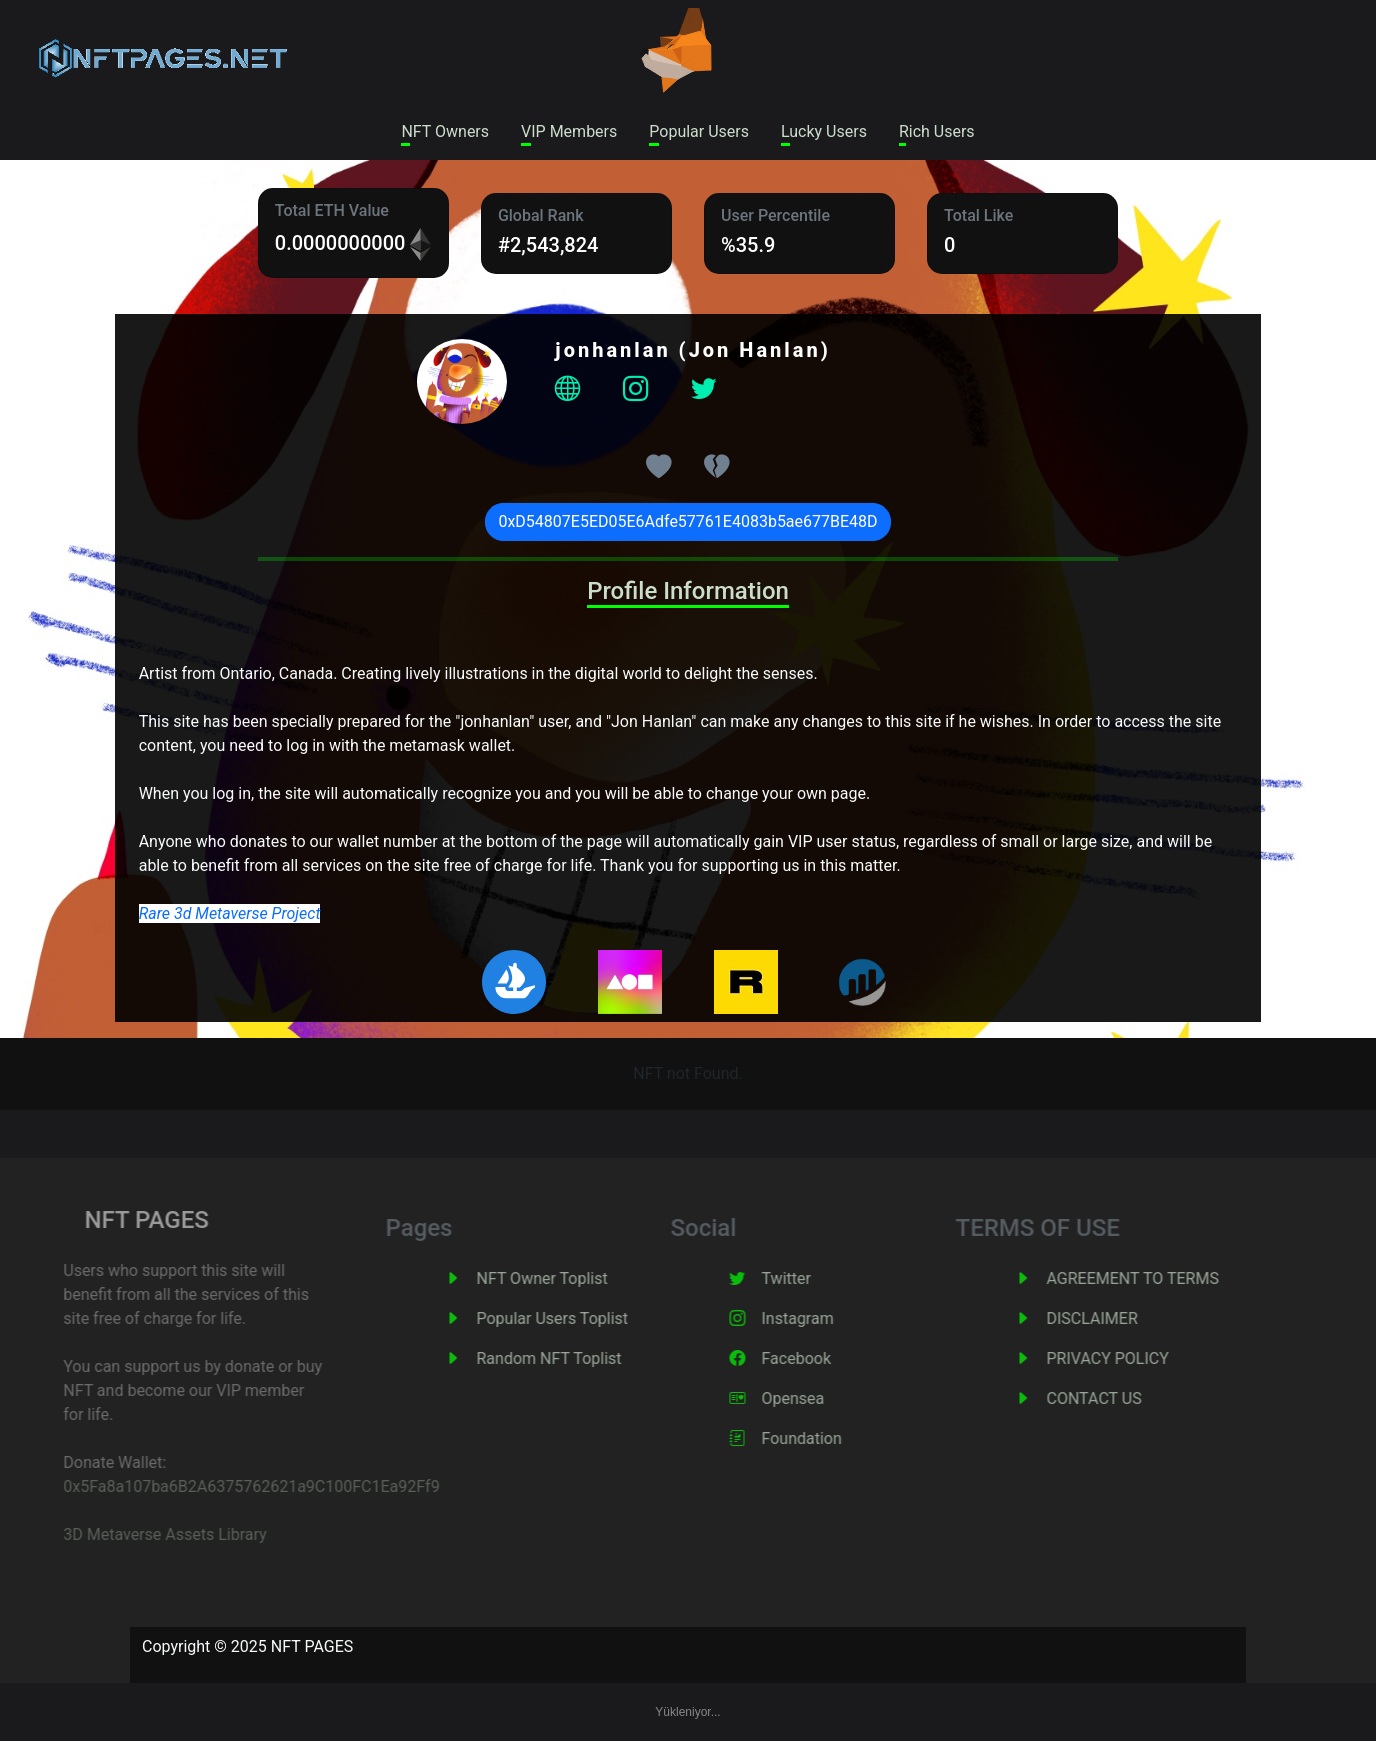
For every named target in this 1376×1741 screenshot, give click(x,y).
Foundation (828, 1438)
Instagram (824, 1318)
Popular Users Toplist (579, 1318)
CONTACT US (1120, 1398)
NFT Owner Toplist (568, 1278)
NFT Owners (445, 131)
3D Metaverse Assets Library (136, 1534)
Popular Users (699, 131)
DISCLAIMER (1118, 1318)
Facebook (822, 1358)
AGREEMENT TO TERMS (1159, 1278)
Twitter (812, 1278)
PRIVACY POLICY (1134, 1358)
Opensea (819, 1398)
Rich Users (937, 131)
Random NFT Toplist (575, 1358)
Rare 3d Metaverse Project (230, 913)
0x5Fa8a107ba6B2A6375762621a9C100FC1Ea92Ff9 (223, 1486)
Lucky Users (824, 131)
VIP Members (569, 131)
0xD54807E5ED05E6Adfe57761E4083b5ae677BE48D (687, 521)
